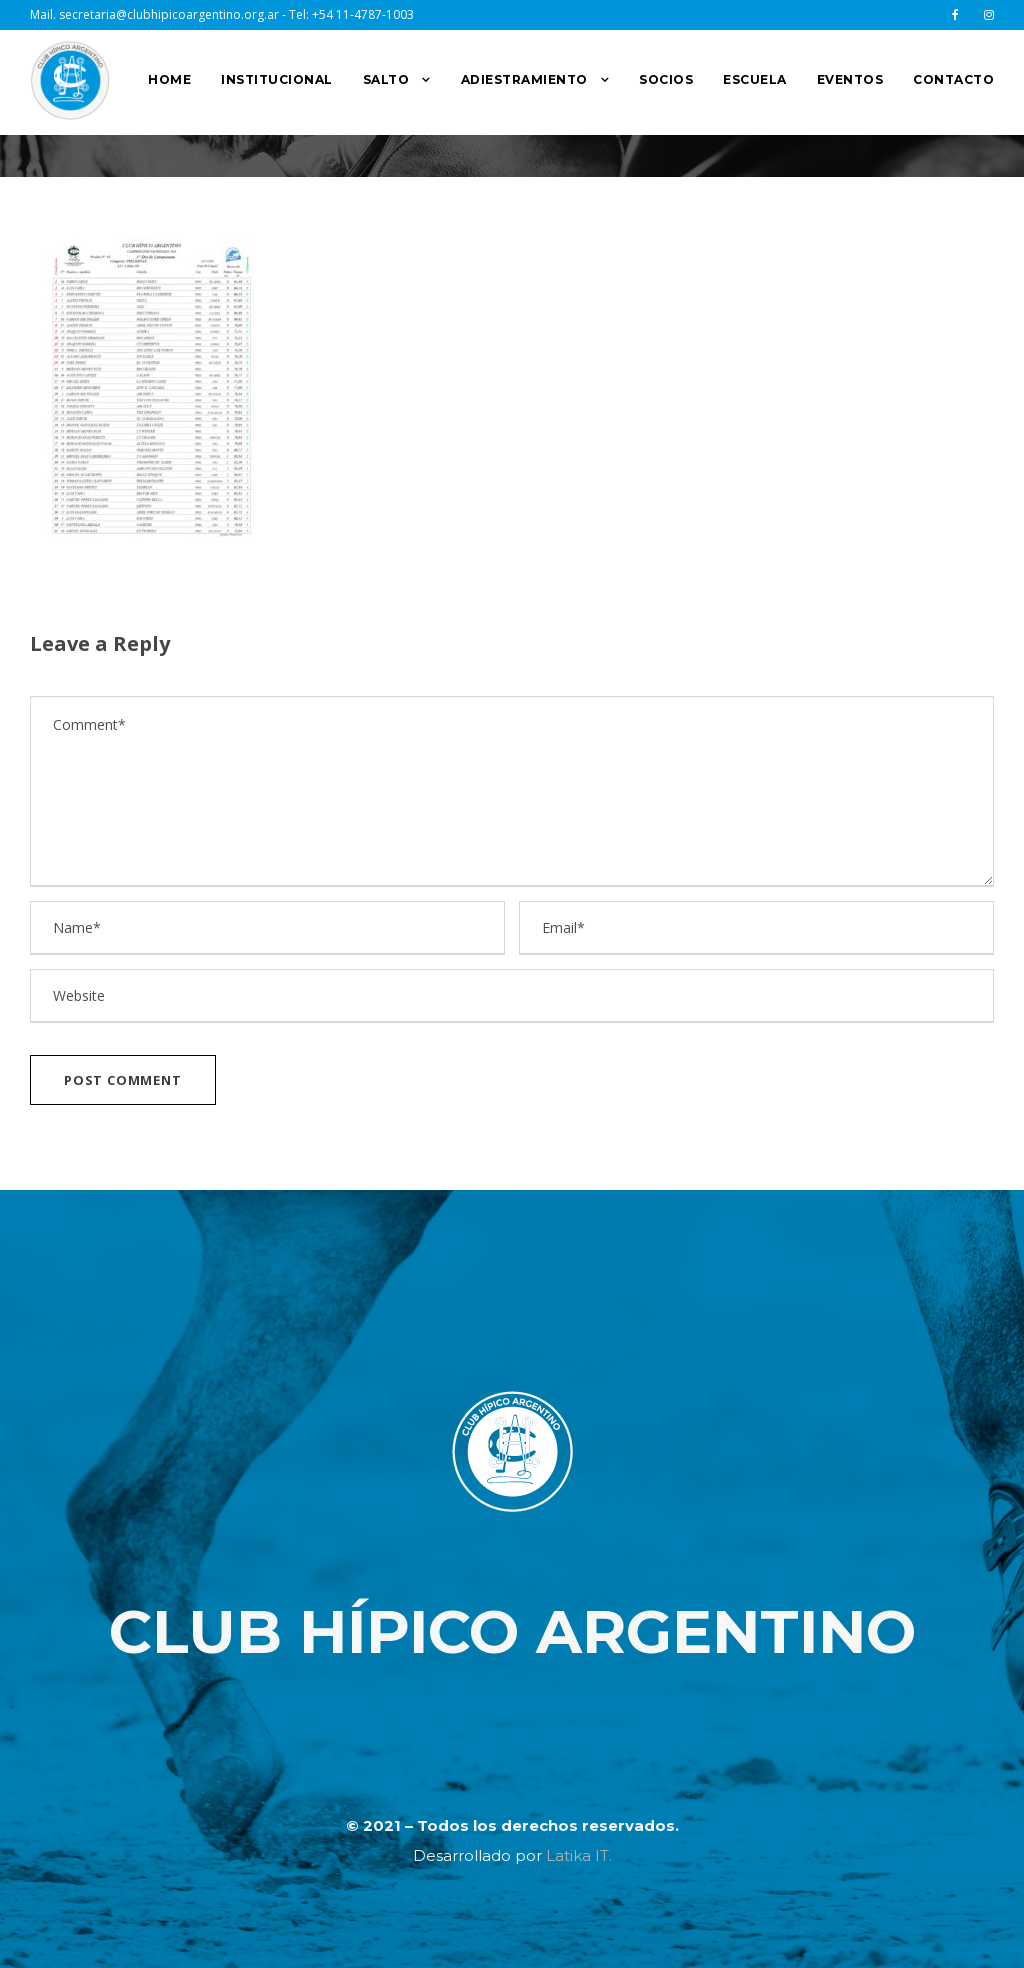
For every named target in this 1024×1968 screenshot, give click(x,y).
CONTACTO (953, 79)
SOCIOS (666, 79)
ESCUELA (755, 79)
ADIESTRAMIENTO (524, 79)
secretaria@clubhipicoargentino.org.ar (169, 14)
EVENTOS (850, 79)
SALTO (386, 79)
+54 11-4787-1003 (363, 14)
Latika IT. (579, 1855)
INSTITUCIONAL (277, 79)
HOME (169, 79)
